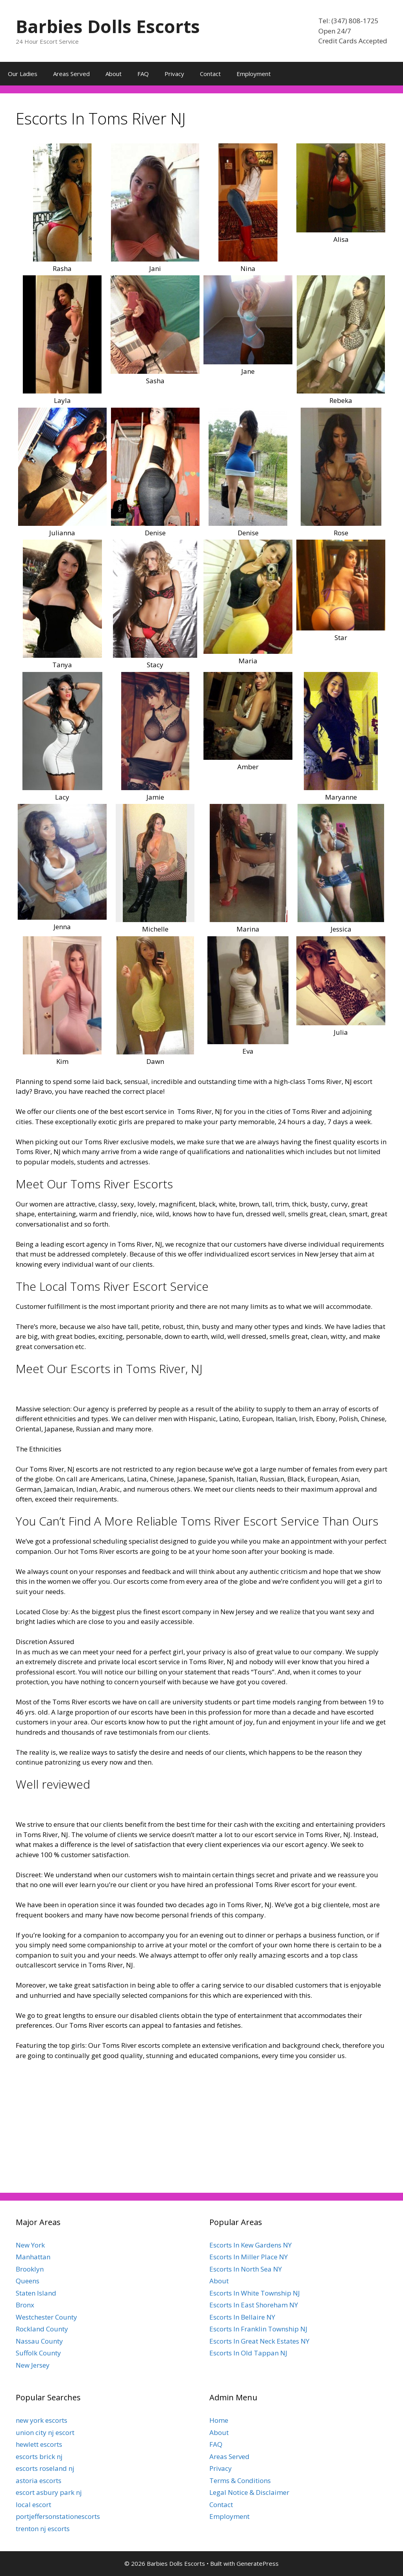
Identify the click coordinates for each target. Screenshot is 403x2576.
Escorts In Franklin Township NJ (258, 2328)
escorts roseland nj (45, 2468)
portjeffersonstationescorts (58, 2516)
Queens (27, 2280)
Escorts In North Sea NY (245, 2268)
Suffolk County (38, 2352)
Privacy (174, 74)
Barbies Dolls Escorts (108, 26)
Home (218, 2420)
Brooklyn (30, 2268)
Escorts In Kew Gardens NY (250, 2244)
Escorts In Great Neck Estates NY (259, 2341)
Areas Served (71, 74)
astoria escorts (38, 2480)
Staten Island (36, 2293)
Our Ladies (22, 74)
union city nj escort (45, 2432)
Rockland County (42, 2328)
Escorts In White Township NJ (254, 2293)
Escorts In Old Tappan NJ (248, 2352)
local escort (33, 2504)
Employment (254, 74)
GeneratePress (258, 2563)
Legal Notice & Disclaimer (249, 2492)
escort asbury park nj (49, 2492)
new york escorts (41, 2420)
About (113, 74)
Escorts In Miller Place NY (248, 2256)
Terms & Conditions (240, 2480)
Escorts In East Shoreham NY (253, 2304)
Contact (210, 74)
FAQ (143, 74)
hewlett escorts (39, 2444)
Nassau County (39, 2341)
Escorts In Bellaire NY (242, 2317)
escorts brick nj (39, 2456)
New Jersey (33, 2365)
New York (30, 2244)
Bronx (25, 2304)
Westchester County (46, 2317)
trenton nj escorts (43, 2528)
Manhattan (33, 2256)
